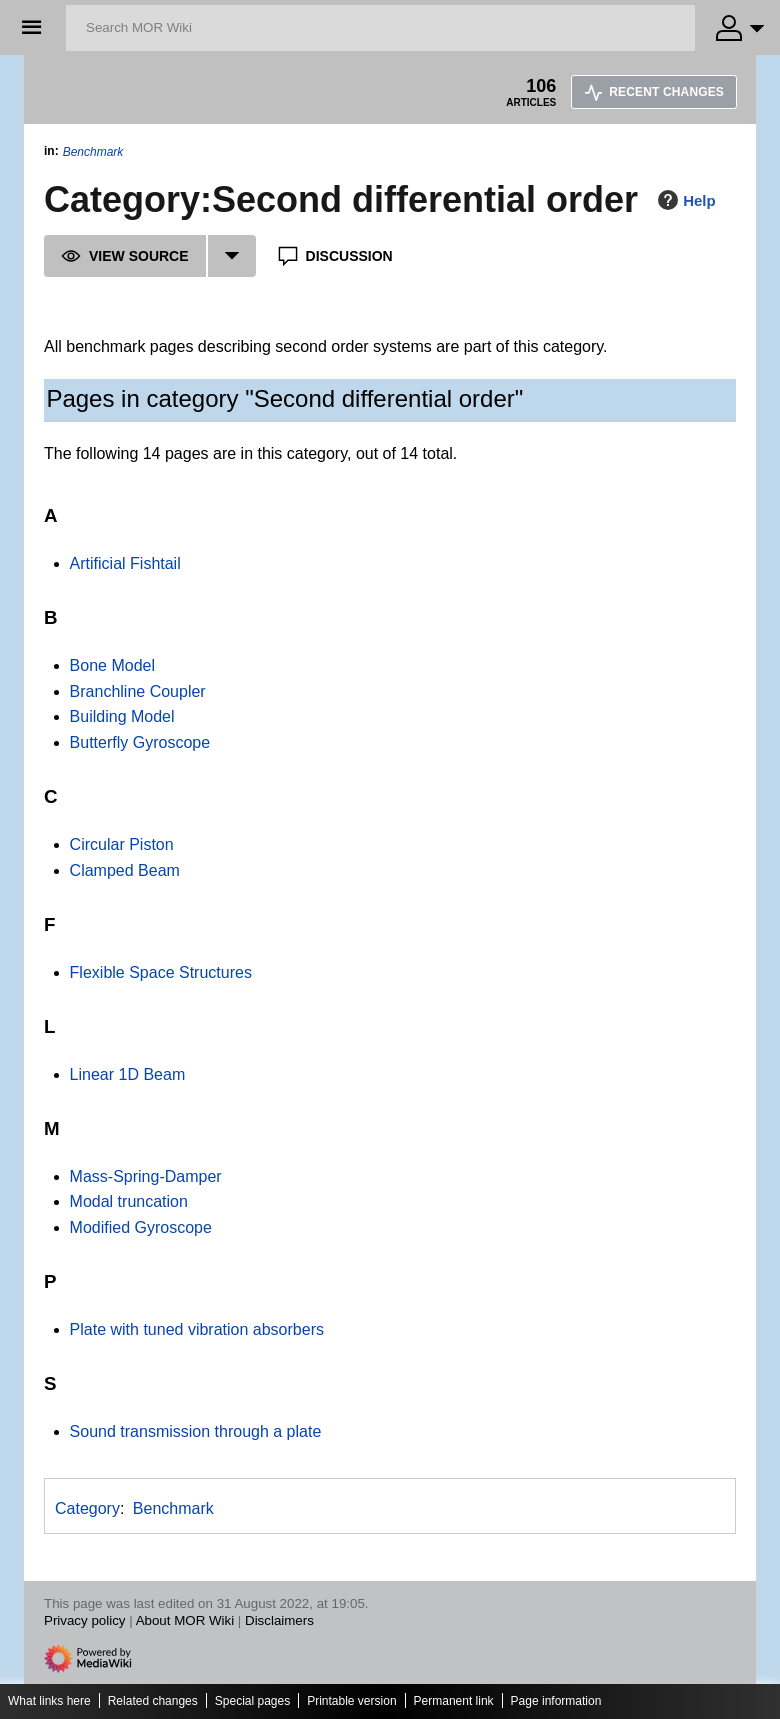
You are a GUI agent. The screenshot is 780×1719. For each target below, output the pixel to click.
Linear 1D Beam (128, 1074)
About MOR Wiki (185, 1620)
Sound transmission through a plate (196, 1431)
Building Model (122, 716)
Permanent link (454, 1701)
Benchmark (93, 152)
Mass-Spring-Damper (146, 1176)
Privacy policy (84, 1620)
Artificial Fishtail (125, 563)
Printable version (351, 1701)
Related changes (153, 1701)
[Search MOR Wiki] (380, 28)
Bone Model (112, 665)
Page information (556, 1701)
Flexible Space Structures (161, 972)
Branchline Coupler (138, 691)
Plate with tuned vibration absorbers (197, 1329)
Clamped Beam (125, 870)
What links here (49, 1701)
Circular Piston (122, 844)
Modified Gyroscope (141, 1227)
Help (684, 200)
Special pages (252, 1701)
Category (87, 1508)
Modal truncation (129, 1201)
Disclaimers (279, 1620)
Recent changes (654, 92)
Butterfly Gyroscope (140, 742)
